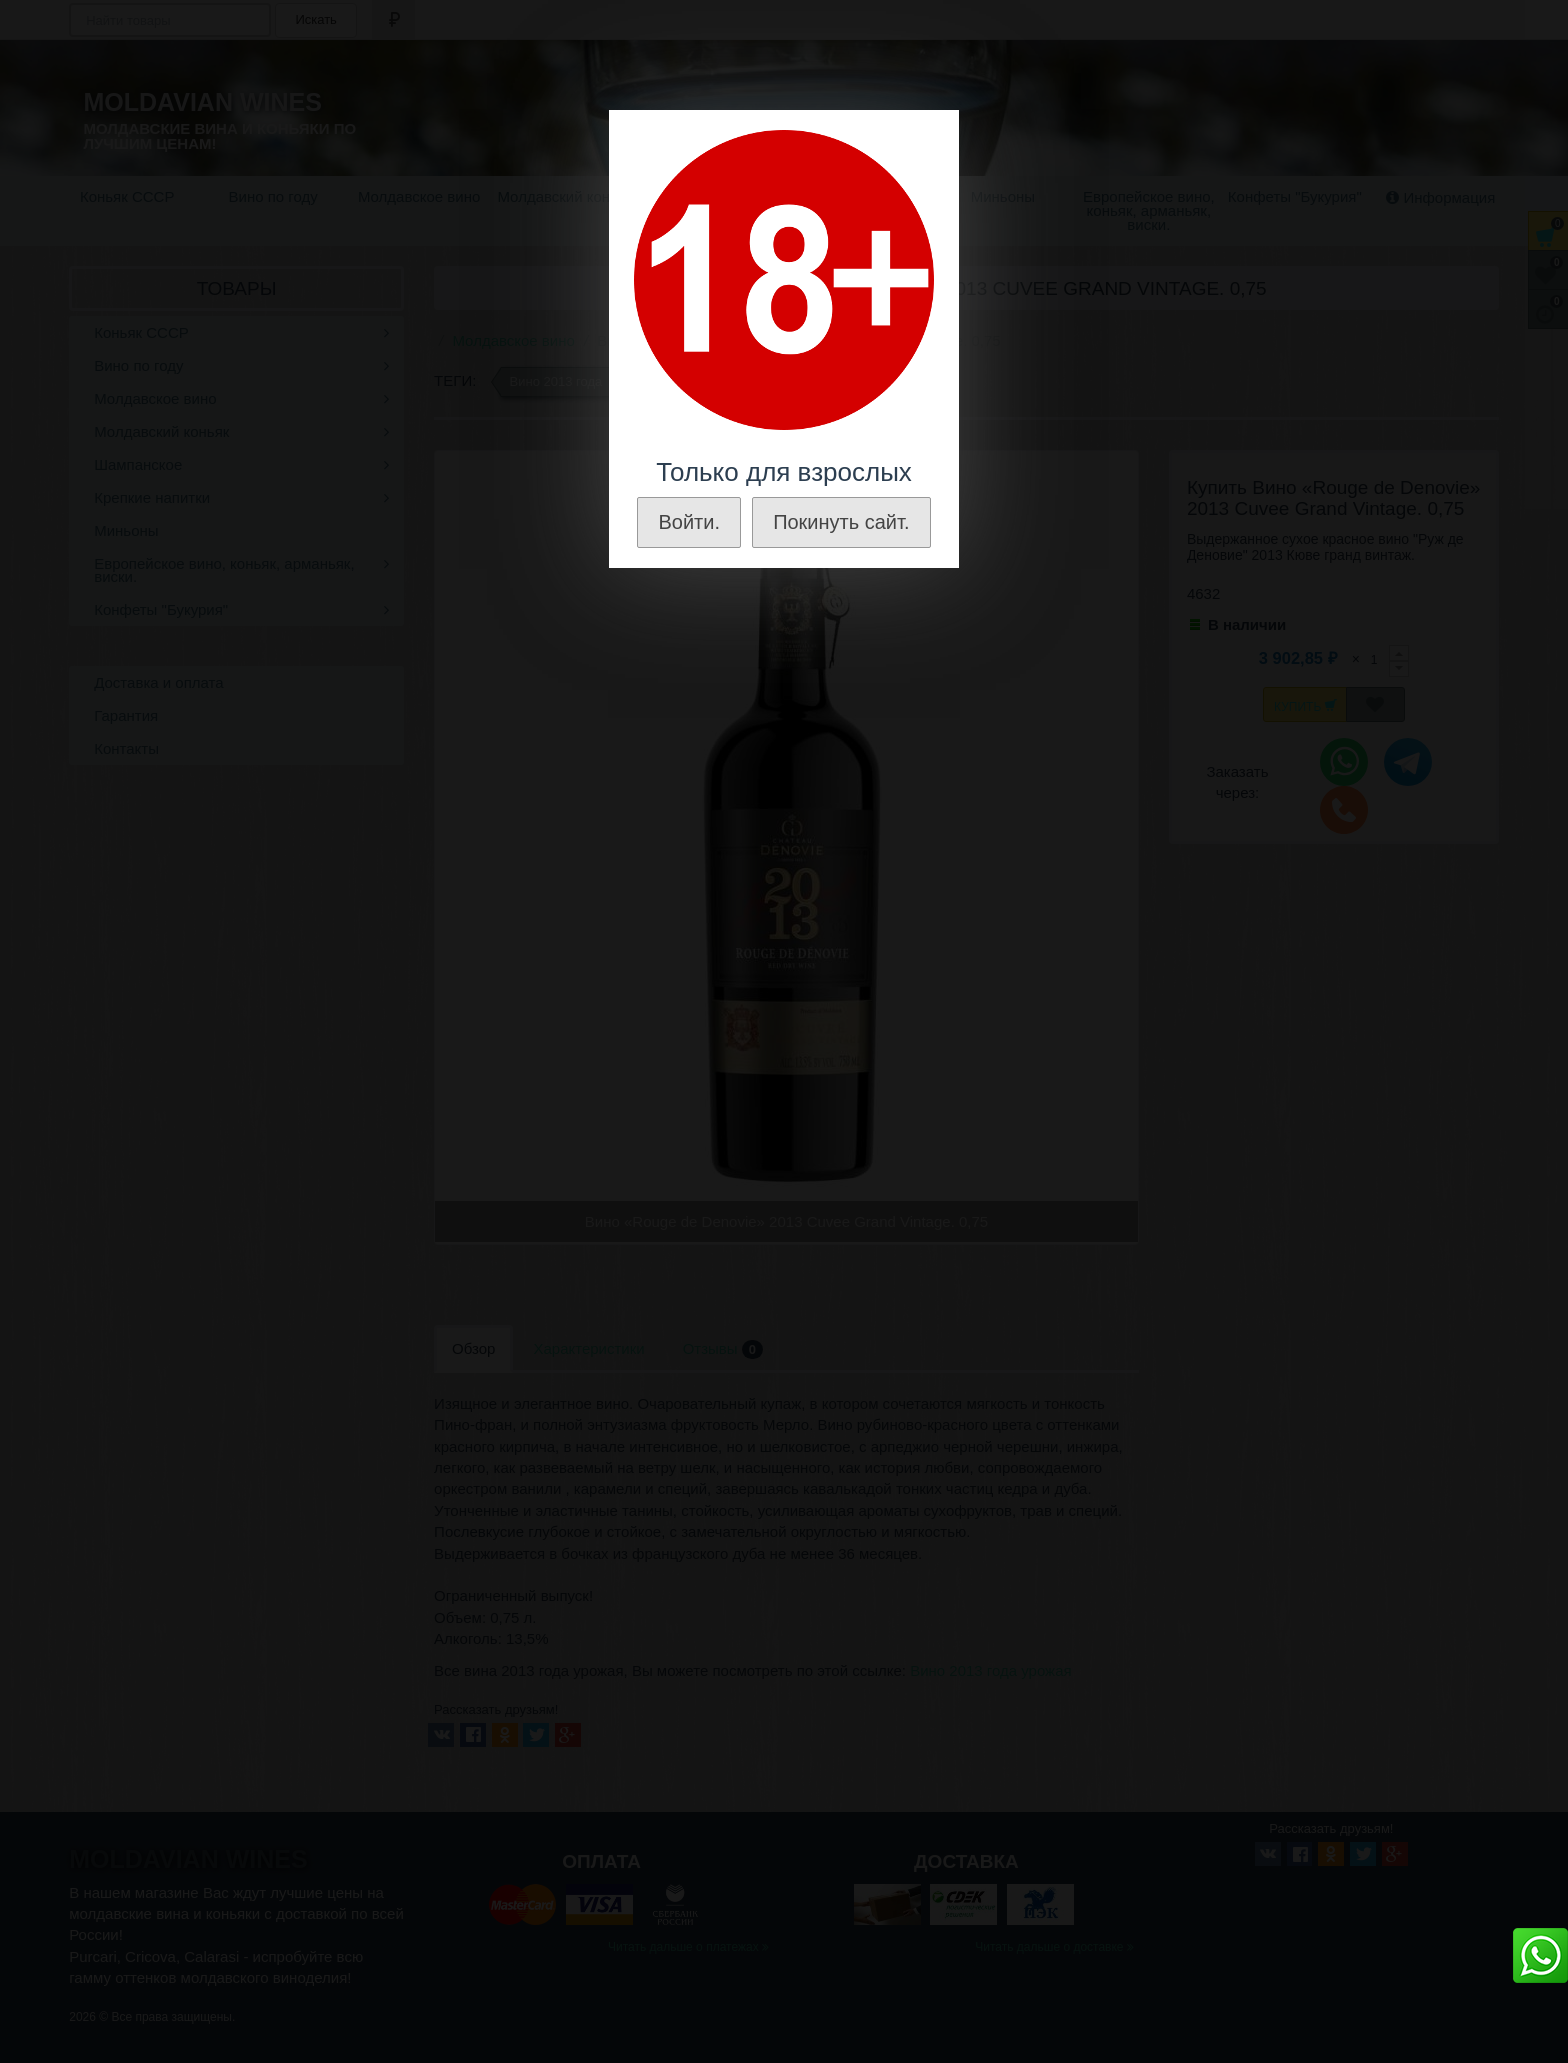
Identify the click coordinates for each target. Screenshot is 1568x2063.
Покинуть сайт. (841, 522)
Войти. (689, 522)
